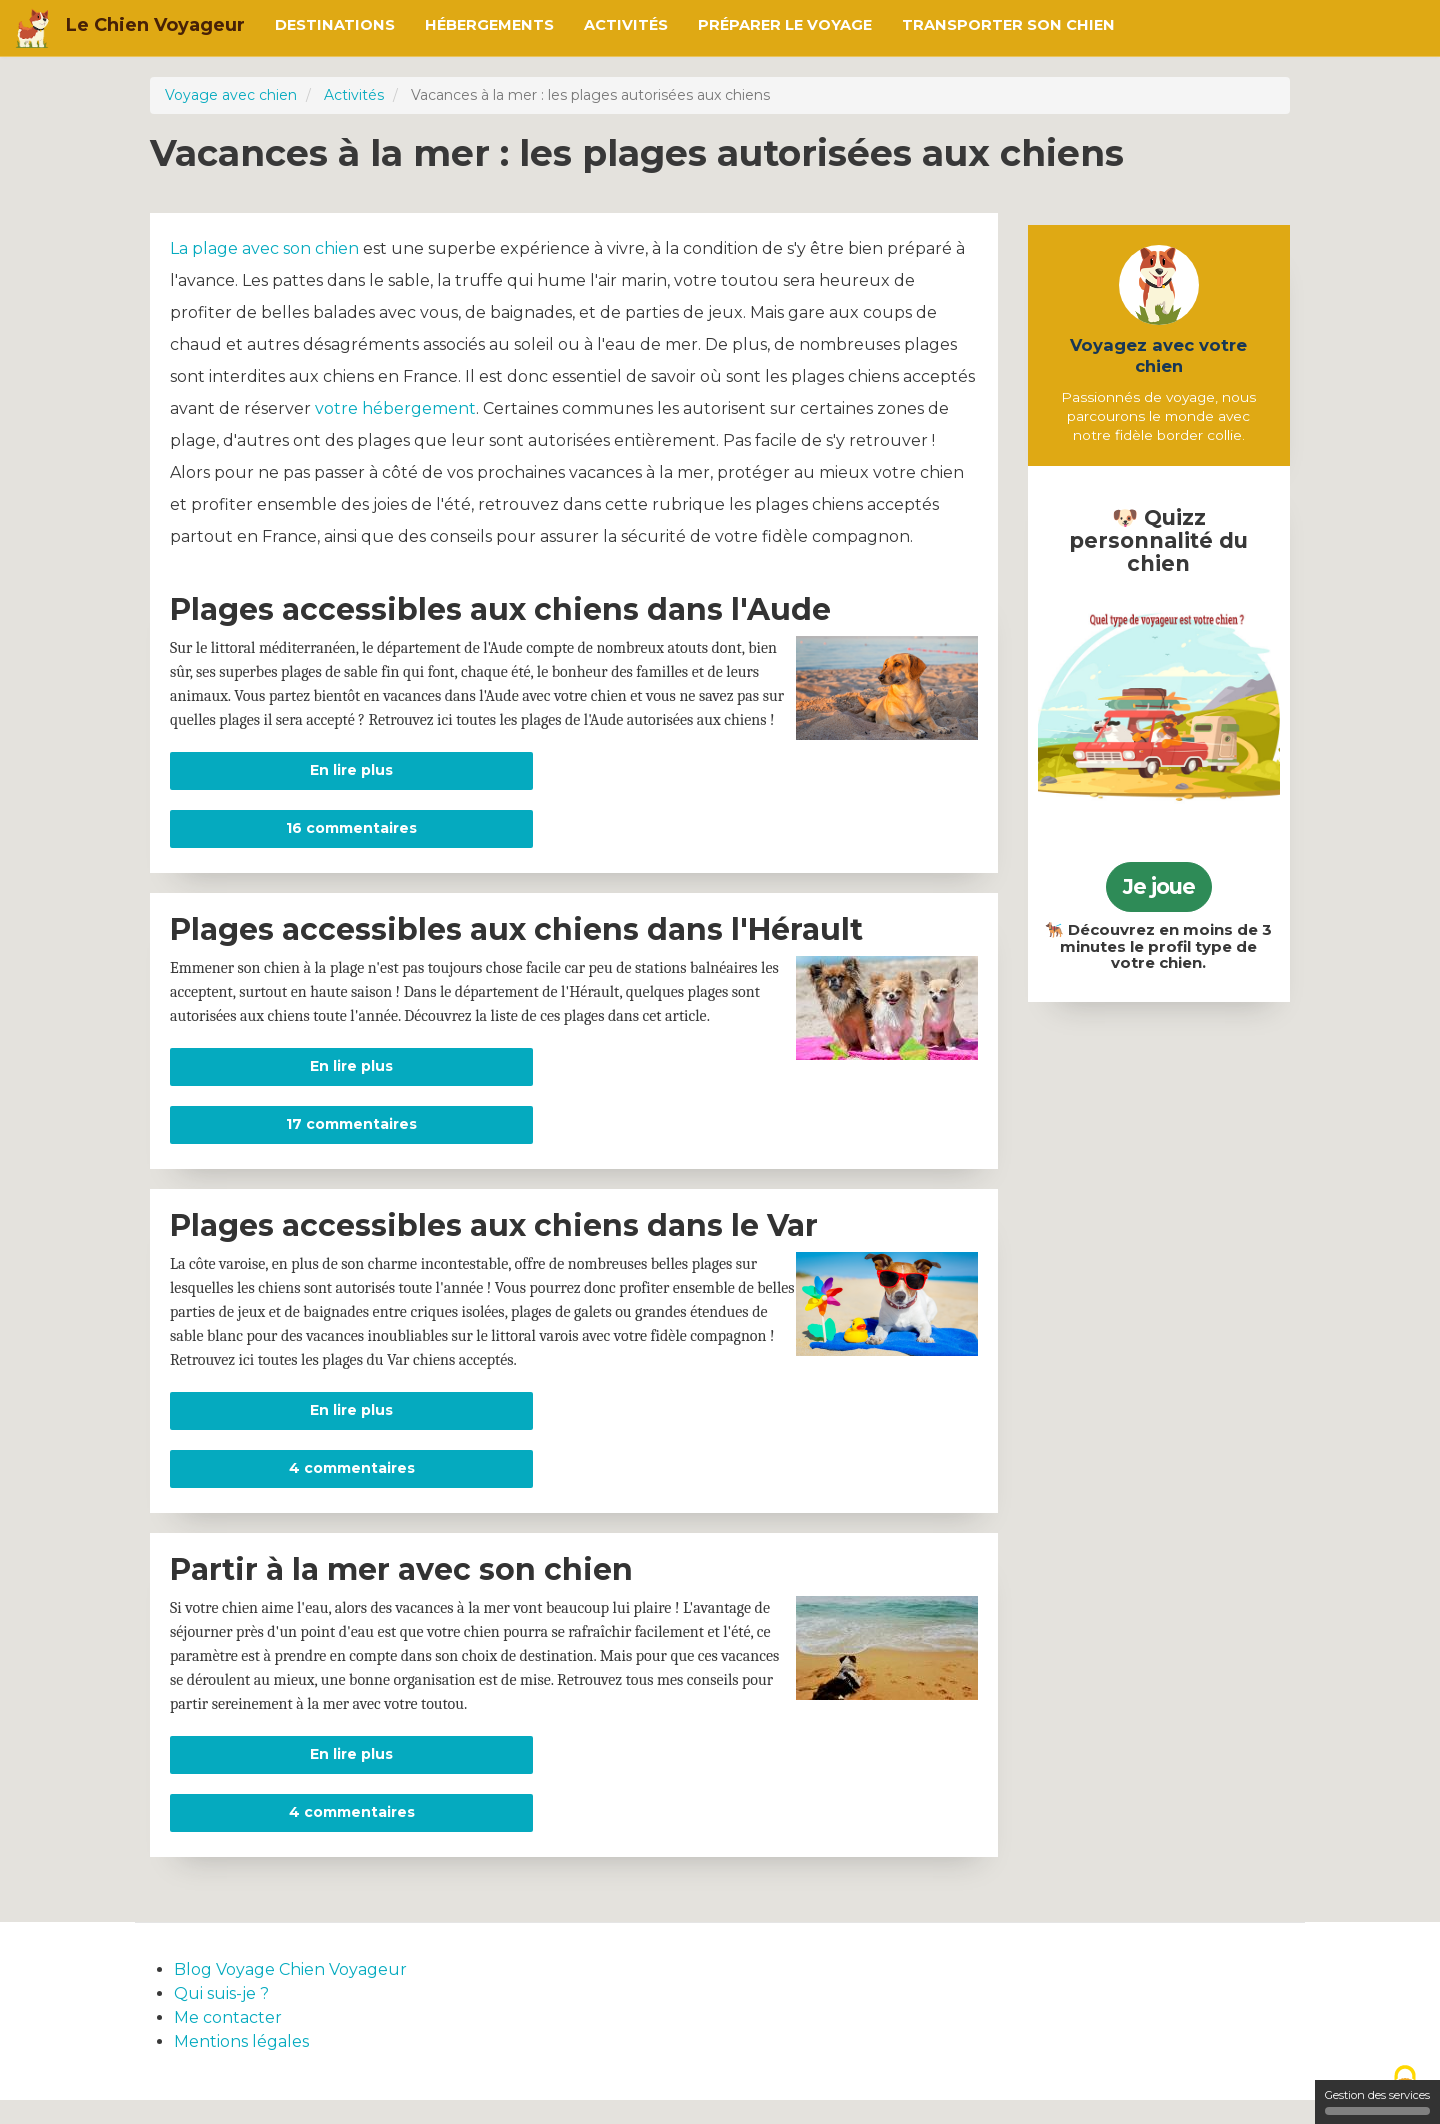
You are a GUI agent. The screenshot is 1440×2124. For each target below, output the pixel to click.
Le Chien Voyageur (155, 25)
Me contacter (228, 2041)
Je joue (1159, 886)
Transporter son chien (1008, 25)
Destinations (335, 25)
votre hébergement (395, 432)
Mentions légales (241, 2065)
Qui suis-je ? (221, 2017)
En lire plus (421, 793)
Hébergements (489, 25)
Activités (626, 25)
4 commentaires (352, 1492)
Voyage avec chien (231, 95)
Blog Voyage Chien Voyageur (290, 1993)
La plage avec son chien (264, 272)
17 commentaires (351, 1148)
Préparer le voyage (785, 25)
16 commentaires (351, 852)
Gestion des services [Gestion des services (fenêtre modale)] (1377, 2101)
